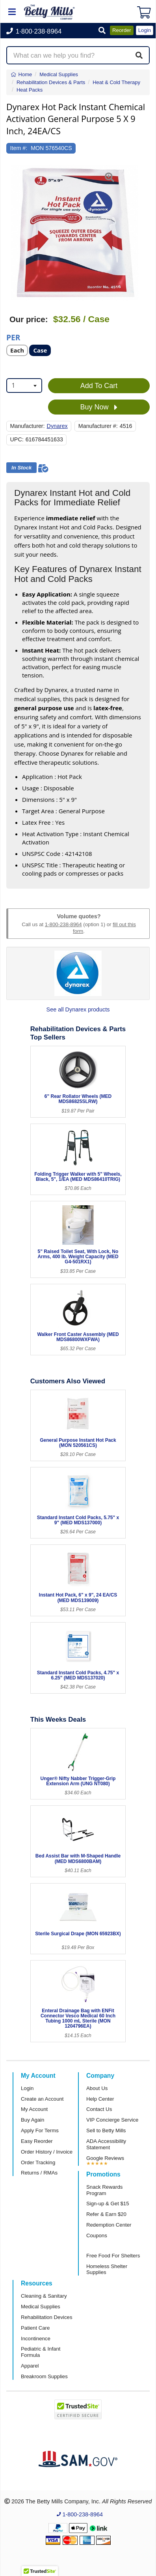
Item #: (19, 148)
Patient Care (35, 2328)
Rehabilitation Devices (46, 2317)
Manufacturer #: (98, 426)
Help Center (100, 2099)
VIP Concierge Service (112, 2120)
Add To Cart (99, 386)
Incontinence (35, 2338)
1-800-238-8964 (63, 924)
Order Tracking (38, 2162)
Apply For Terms (40, 2130)
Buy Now (98, 407)
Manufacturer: (27, 426)
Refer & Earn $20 (106, 2214)
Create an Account (42, 2099)
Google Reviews (105, 2158)
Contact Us (99, 2109)
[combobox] (24, 385)
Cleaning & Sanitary (44, 2296)
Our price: (28, 319)
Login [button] (144, 30)
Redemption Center (108, 2225)
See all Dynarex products (78, 1009)
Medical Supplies (40, 2307)
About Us (97, 2088)
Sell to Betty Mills (106, 2130)
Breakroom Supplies (44, 2376)
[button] (102, 31)
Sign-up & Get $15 (107, 2203)
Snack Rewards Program (104, 2190)
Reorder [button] (121, 30)
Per (13, 337)
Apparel (30, 2366)
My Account (34, 2109)
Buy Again (32, 2120)
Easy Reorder (37, 2141)
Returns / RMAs (39, 2173)
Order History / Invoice (46, 2152)
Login (27, 2088)
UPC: (17, 439)
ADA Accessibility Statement (106, 2144)
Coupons (96, 2235)
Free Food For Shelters (113, 2256)
